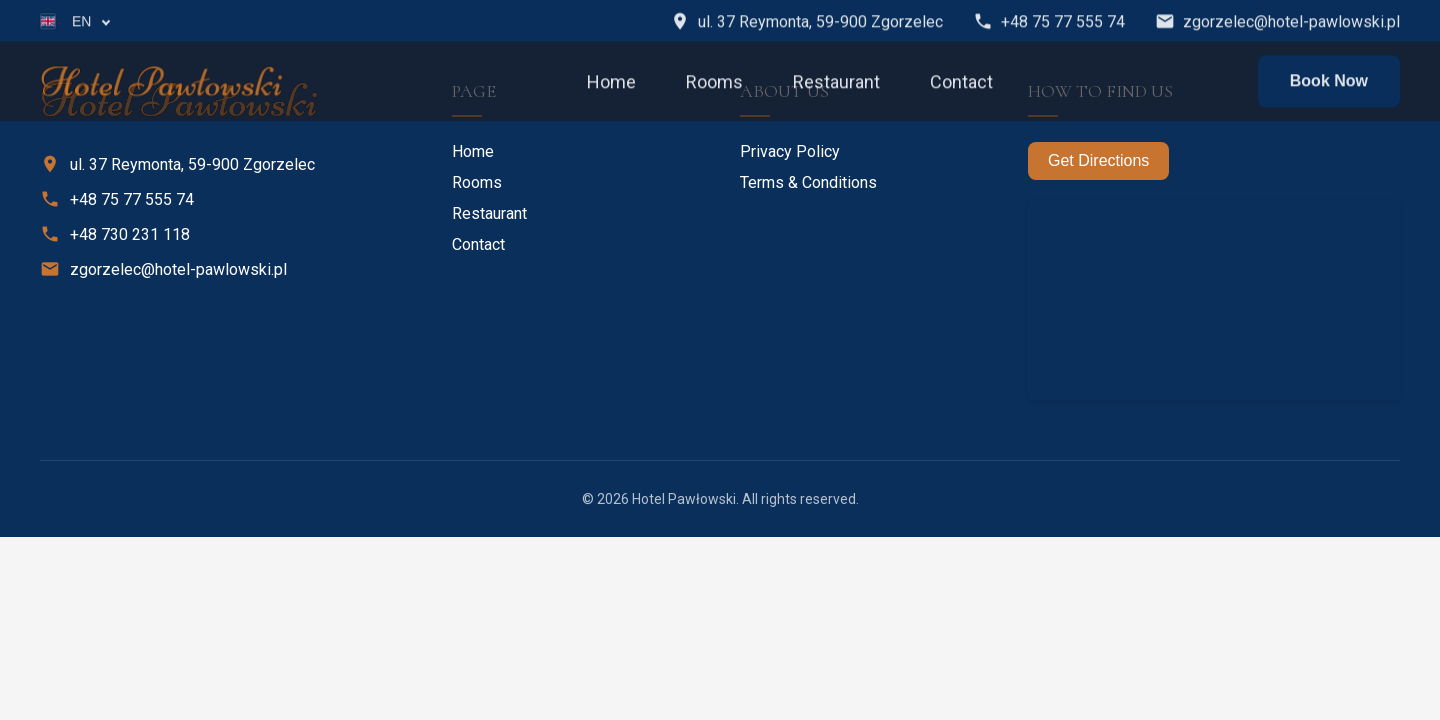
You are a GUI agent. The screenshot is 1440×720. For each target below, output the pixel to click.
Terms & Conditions (808, 182)
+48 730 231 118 (115, 234)
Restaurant (836, 82)
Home (611, 82)
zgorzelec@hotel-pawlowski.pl (1277, 23)
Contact (961, 82)
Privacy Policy (790, 151)
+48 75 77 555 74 (1049, 23)
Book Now (1329, 82)
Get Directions (1098, 160)
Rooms (714, 82)
